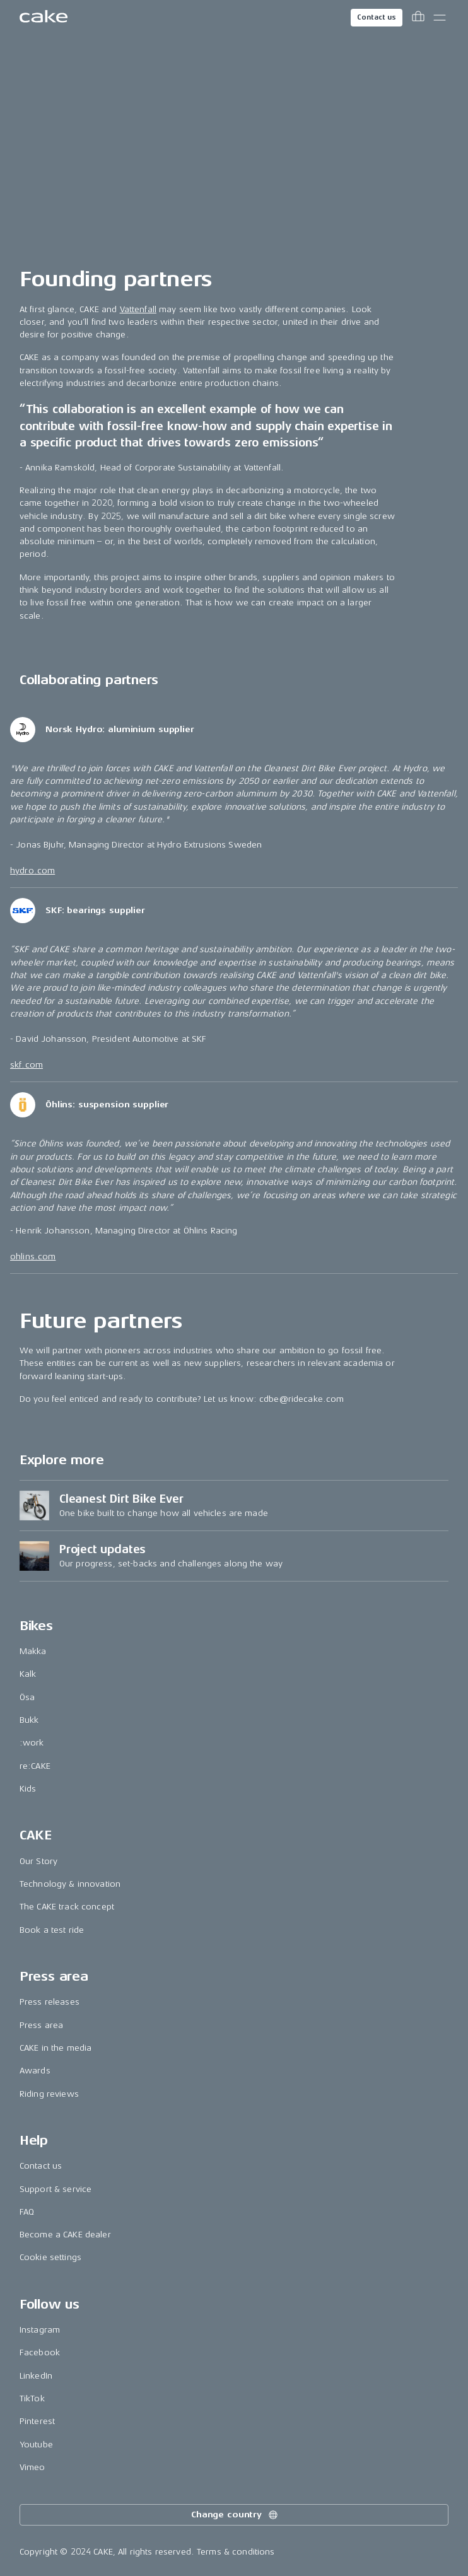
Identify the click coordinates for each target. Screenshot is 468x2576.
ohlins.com (33, 1256)
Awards (35, 2070)
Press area (41, 2025)
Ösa (27, 1697)
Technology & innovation (70, 1884)
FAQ (27, 2212)
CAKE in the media (55, 2048)
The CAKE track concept (67, 1906)
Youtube (36, 2444)
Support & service (55, 2189)
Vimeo (32, 2467)
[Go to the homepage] (43, 17)
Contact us (376, 17)
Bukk (29, 1720)
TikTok (32, 2398)
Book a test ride (52, 1930)
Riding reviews (49, 2094)
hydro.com (32, 870)
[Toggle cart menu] (418, 17)
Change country (235, 2515)
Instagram (40, 2329)
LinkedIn (36, 2376)
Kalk (28, 1674)
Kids (28, 1788)
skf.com (26, 1064)
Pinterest (37, 2421)
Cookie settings (50, 2257)
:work (32, 1742)
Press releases (49, 2002)
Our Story (38, 1861)
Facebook (40, 2352)
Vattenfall (138, 309)
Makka (33, 1651)
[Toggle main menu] (439, 17)
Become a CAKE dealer (65, 2234)
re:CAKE (35, 1766)
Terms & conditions (236, 2551)
